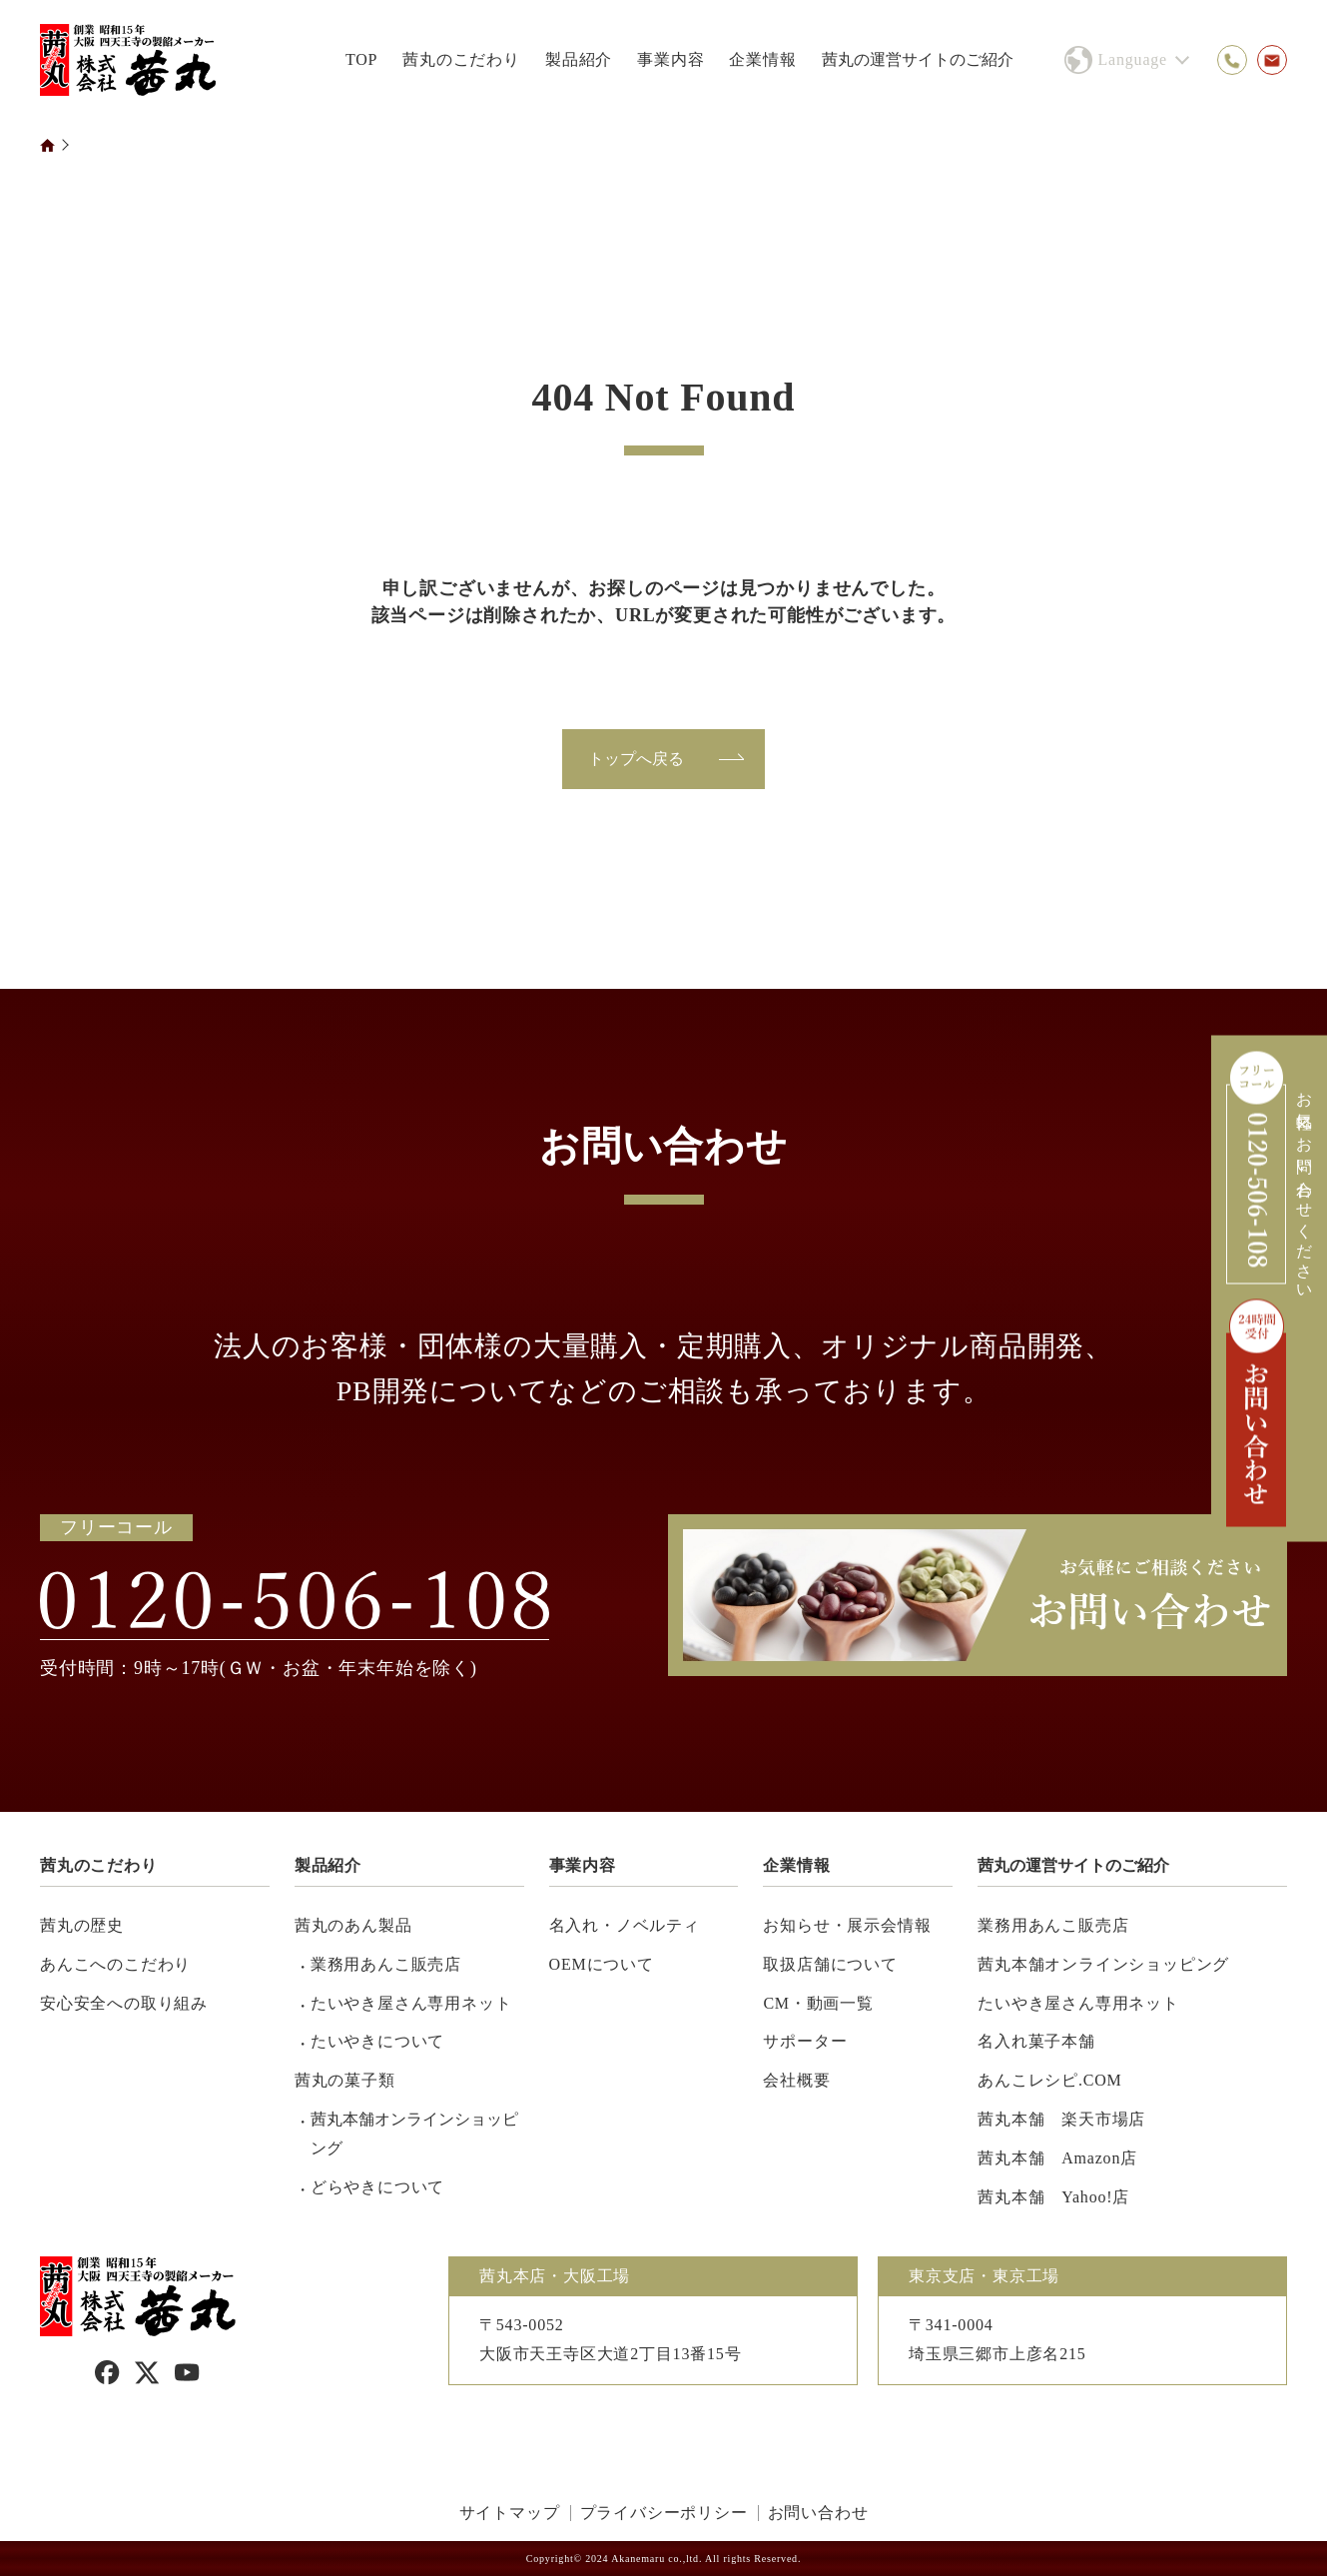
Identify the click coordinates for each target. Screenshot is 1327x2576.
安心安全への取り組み (124, 2003)
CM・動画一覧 (818, 2003)
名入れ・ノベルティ (624, 1925)
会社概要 (796, 2080)
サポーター (805, 2041)
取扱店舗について (830, 1964)
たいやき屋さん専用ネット (411, 2003)
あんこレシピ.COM (1049, 2080)
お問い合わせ (818, 2512)
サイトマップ (509, 2512)
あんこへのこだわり (115, 1964)
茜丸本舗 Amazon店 (1057, 2157)
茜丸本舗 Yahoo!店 (1053, 2196)
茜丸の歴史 (82, 1925)
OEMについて (601, 1964)
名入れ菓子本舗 (1036, 2041)
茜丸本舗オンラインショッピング (414, 2133)
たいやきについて (377, 2041)
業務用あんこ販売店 (386, 1964)
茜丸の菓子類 (345, 2080)
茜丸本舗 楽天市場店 (1061, 2119)
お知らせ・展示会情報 (847, 1925)
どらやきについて (377, 2186)
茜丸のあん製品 (353, 1925)
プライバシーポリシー (664, 2512)
